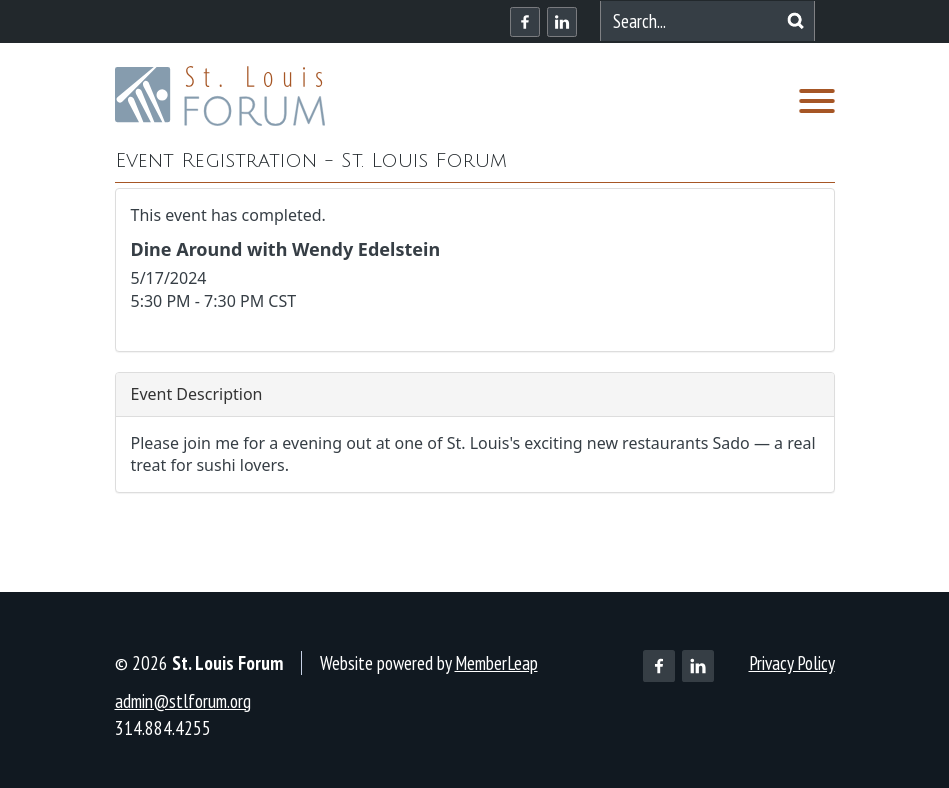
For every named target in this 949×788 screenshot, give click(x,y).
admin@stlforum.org (183, 701)
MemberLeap (496, 663)
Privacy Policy (792, 663)
